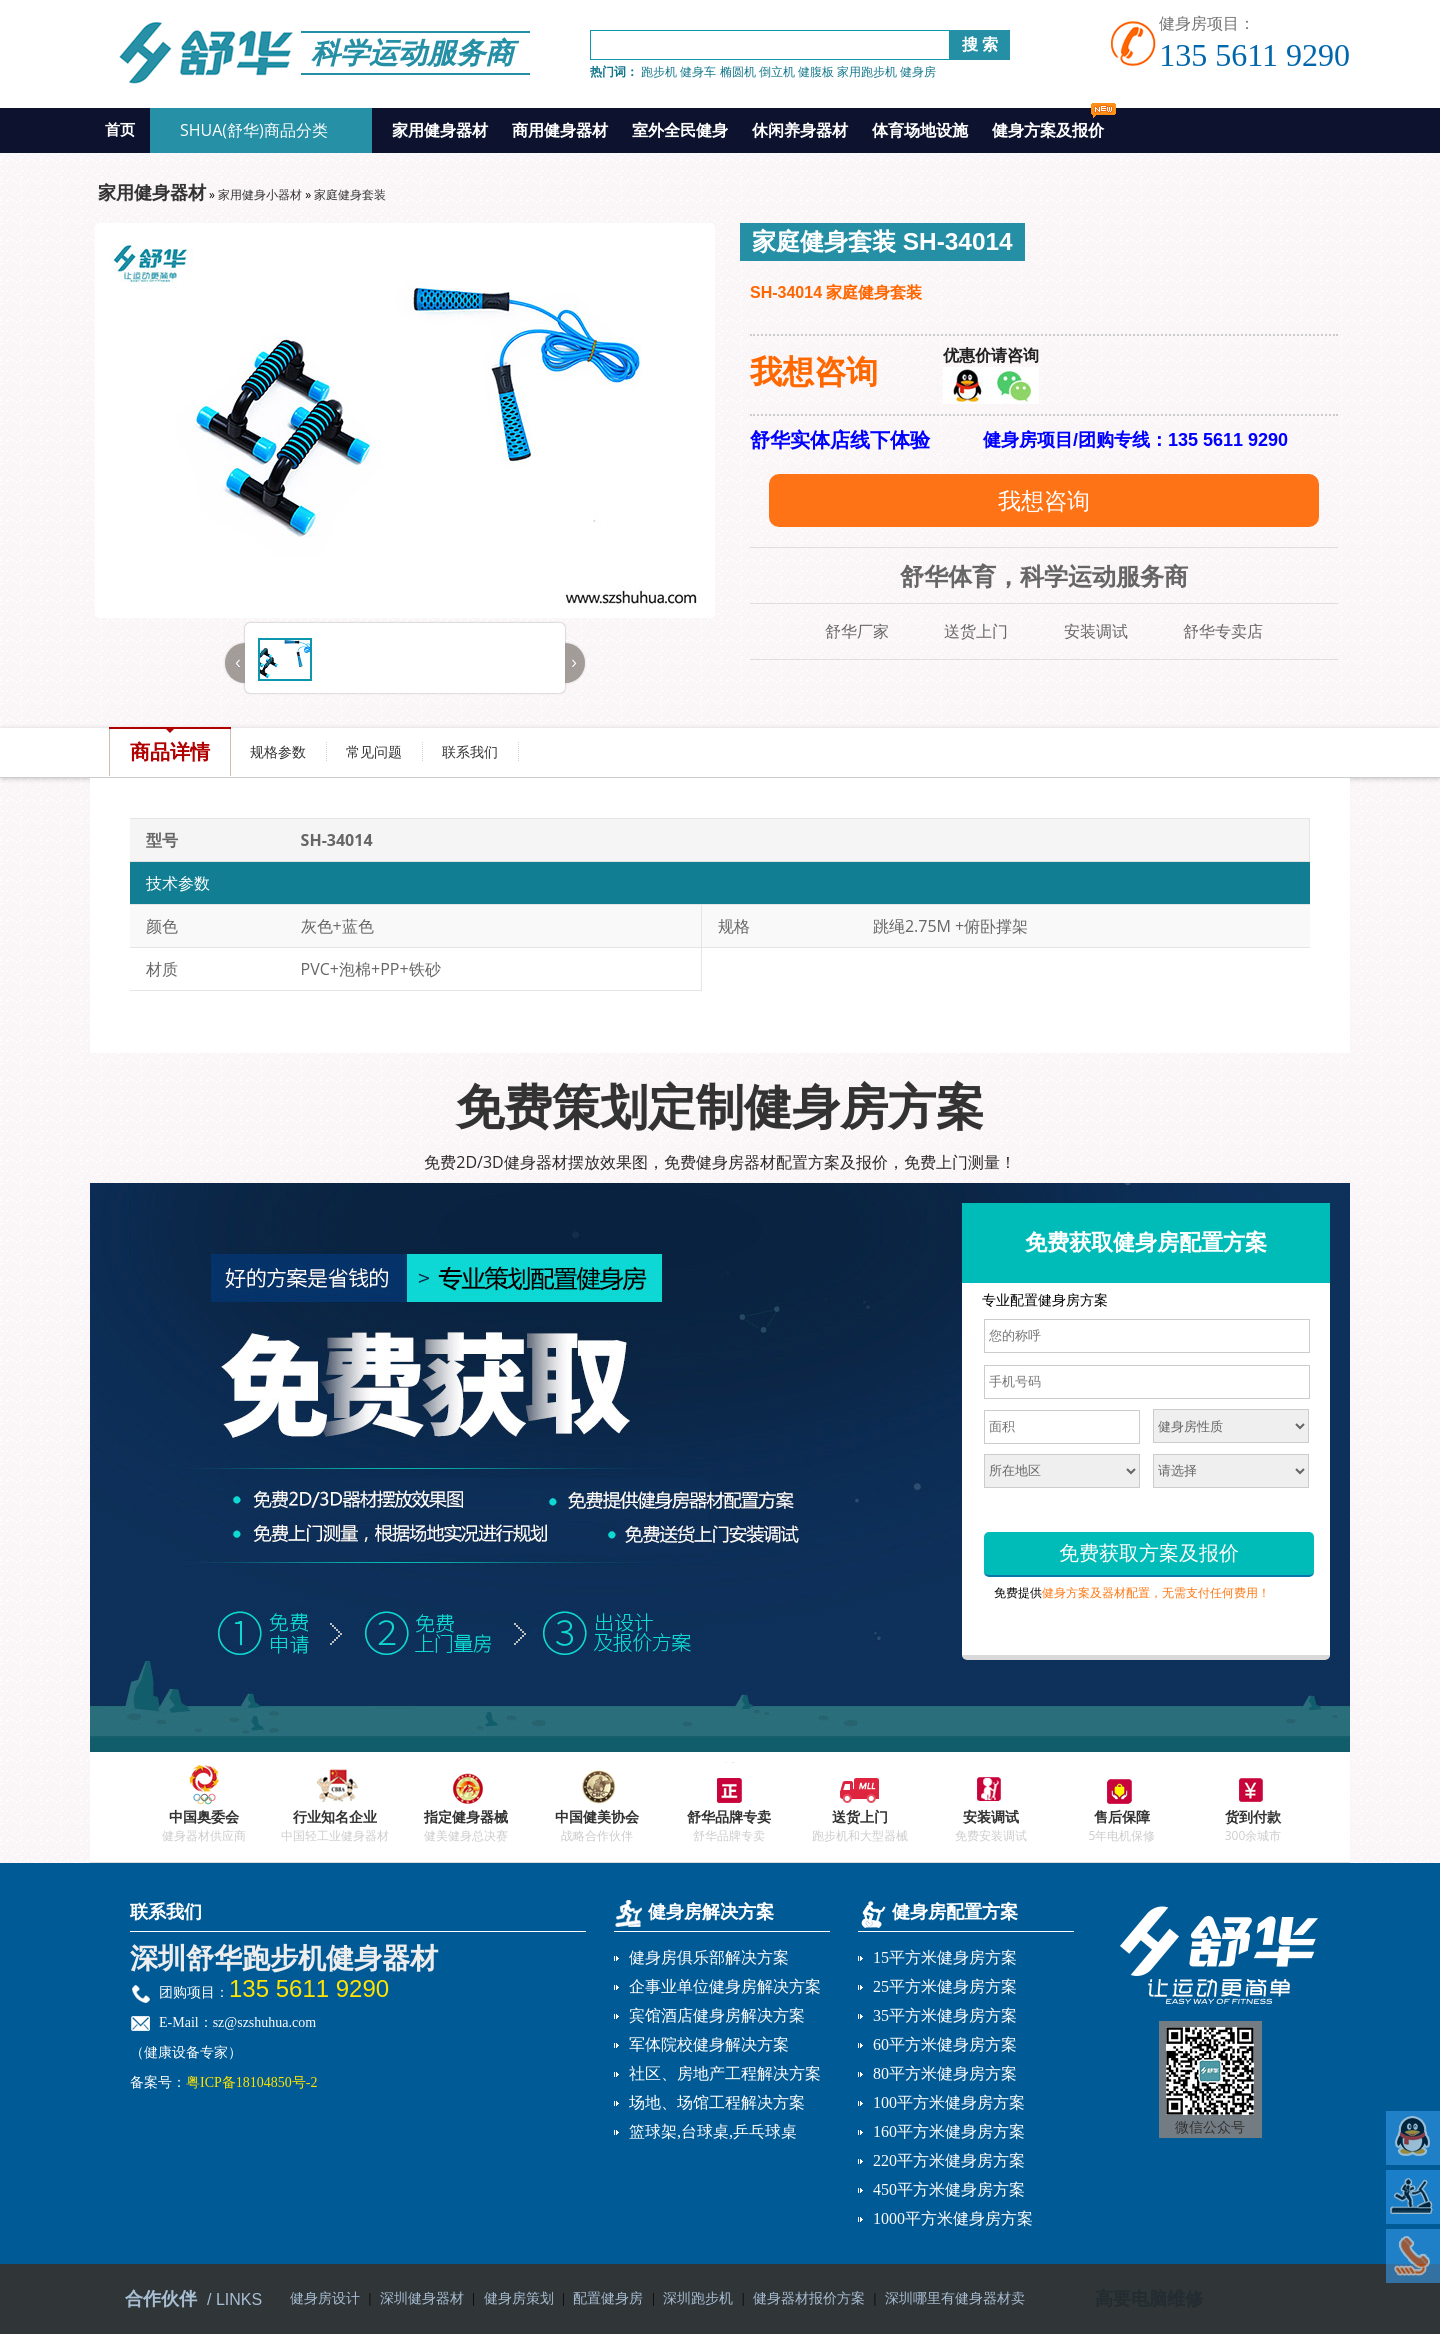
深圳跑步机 (698, 2298)
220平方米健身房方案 (949, 2160)
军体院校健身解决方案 (709, 2044)
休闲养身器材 (800, 130)
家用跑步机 (867, 71)
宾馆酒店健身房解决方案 (717, 2015)
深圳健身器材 (422, 2298)
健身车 (698, 71)
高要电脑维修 (1149, 2299)
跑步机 (659, 71)
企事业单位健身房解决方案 (725, 1986)
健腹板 (816, 71)
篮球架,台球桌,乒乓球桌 (713, 2131)
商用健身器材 (560, 130)
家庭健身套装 (350, 194)
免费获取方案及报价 (1149, 1553)
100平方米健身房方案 (949, 2102)
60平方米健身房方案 (945, 2044)
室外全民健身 (680, 130)
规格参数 (278, 751)
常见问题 (374, 751)
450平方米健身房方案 (949, 2189)
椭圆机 (738, 71)
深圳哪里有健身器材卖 (955, 2298)
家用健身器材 (440, 130)
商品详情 (170, 751)
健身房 (918, 71)
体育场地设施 (920, 130)
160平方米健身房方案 (949, 2131)
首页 (120, 130)
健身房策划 (519, 2298)
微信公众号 (1210, 2127)
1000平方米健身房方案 (953, 2218)
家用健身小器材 (260, 194)
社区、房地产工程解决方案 (725, 2073)
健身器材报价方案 (809, 2298)
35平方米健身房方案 (945, 2015)
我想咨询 (1044, 500)
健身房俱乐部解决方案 (709, 1957)
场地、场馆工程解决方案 (717, 2102)
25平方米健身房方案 (945, 1986)
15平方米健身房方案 (945, 1957)
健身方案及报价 (1054, 124)
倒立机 (777, 71)
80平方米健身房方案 (945, 2073)
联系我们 (470, 751)
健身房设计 (325, 2298)
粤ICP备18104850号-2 (251, 2082)
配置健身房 (608, 2298)
